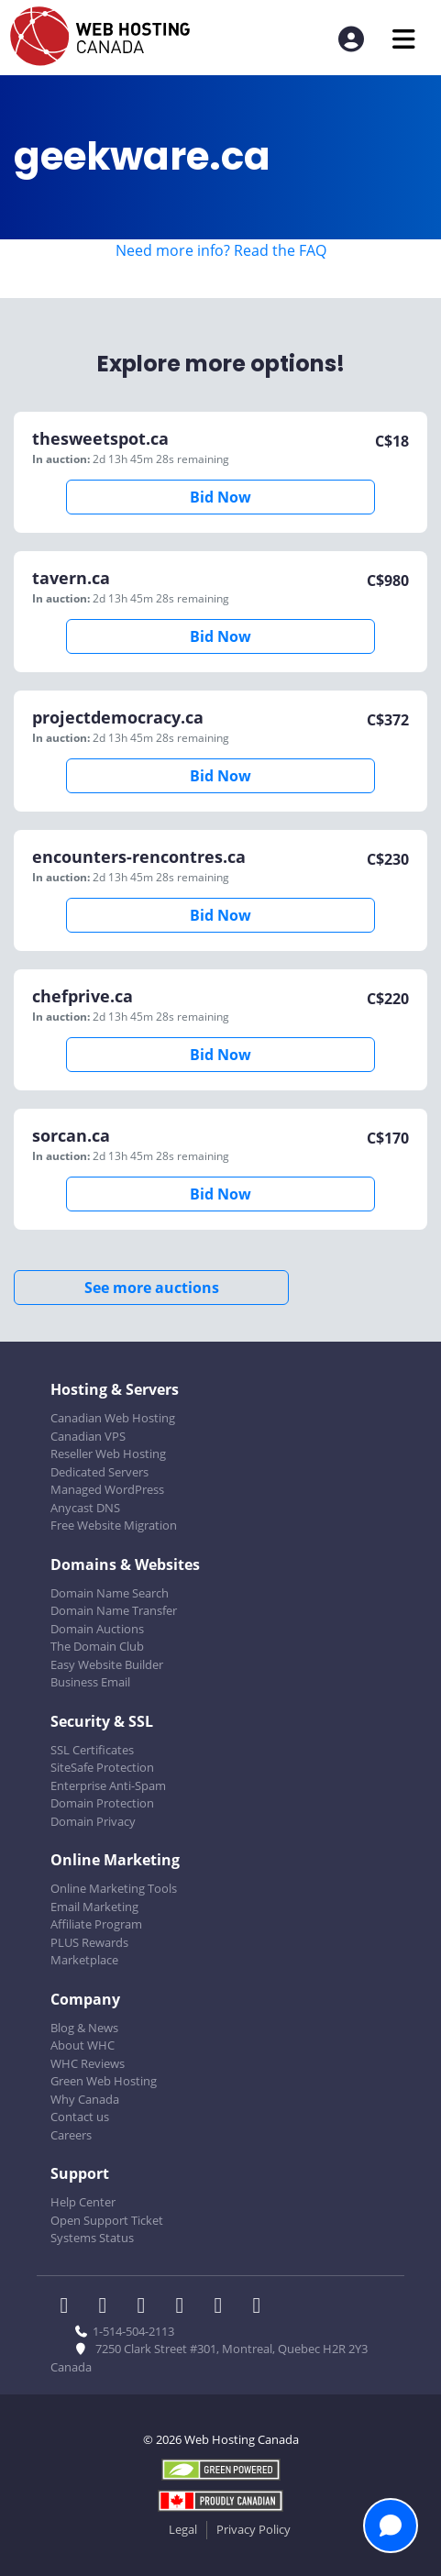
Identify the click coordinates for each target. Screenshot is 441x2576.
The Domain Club (97, 1646)
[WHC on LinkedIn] (146, 2307)
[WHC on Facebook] (69, 2307)
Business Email (90, 1682)
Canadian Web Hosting (112, 1418)
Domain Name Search (109, 1593)
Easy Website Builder (106, 1664)
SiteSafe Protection (102, 1767)
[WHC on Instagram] (185, 2307)
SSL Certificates (92, 1749)
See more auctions (151, 1287)
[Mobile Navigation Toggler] (404, 39)
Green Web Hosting (103, 2081)
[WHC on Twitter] (108, 2307)
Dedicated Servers (99, 1472)
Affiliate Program (96, 1924)
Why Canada (84, 2099)
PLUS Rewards (89, 1942)
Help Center (83, 2202)
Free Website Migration (113, 1525)
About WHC (82, 2045)
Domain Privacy (93, 1821)
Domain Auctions (97, 1628)
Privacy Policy (253, 2529)
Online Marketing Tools (113, 1888)
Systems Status (92, 2237)
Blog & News (84, 2027)
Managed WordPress (107, 1489)
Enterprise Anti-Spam (108, 1785)
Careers (71, 2135)
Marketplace (84, 1959)
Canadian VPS (88, 1436)
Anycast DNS (85, 1507)
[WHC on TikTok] (260, 2307)
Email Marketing (94, 1906)
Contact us (79, 2116)
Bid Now (220, 497)
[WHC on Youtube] (223, 2307)
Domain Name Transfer (113, 1610)
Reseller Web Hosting (108, 1453)
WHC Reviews (87, 2063)
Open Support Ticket (106, 2220)
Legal (183, 2529)
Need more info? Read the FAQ (221, 250)
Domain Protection (102, 1803)
